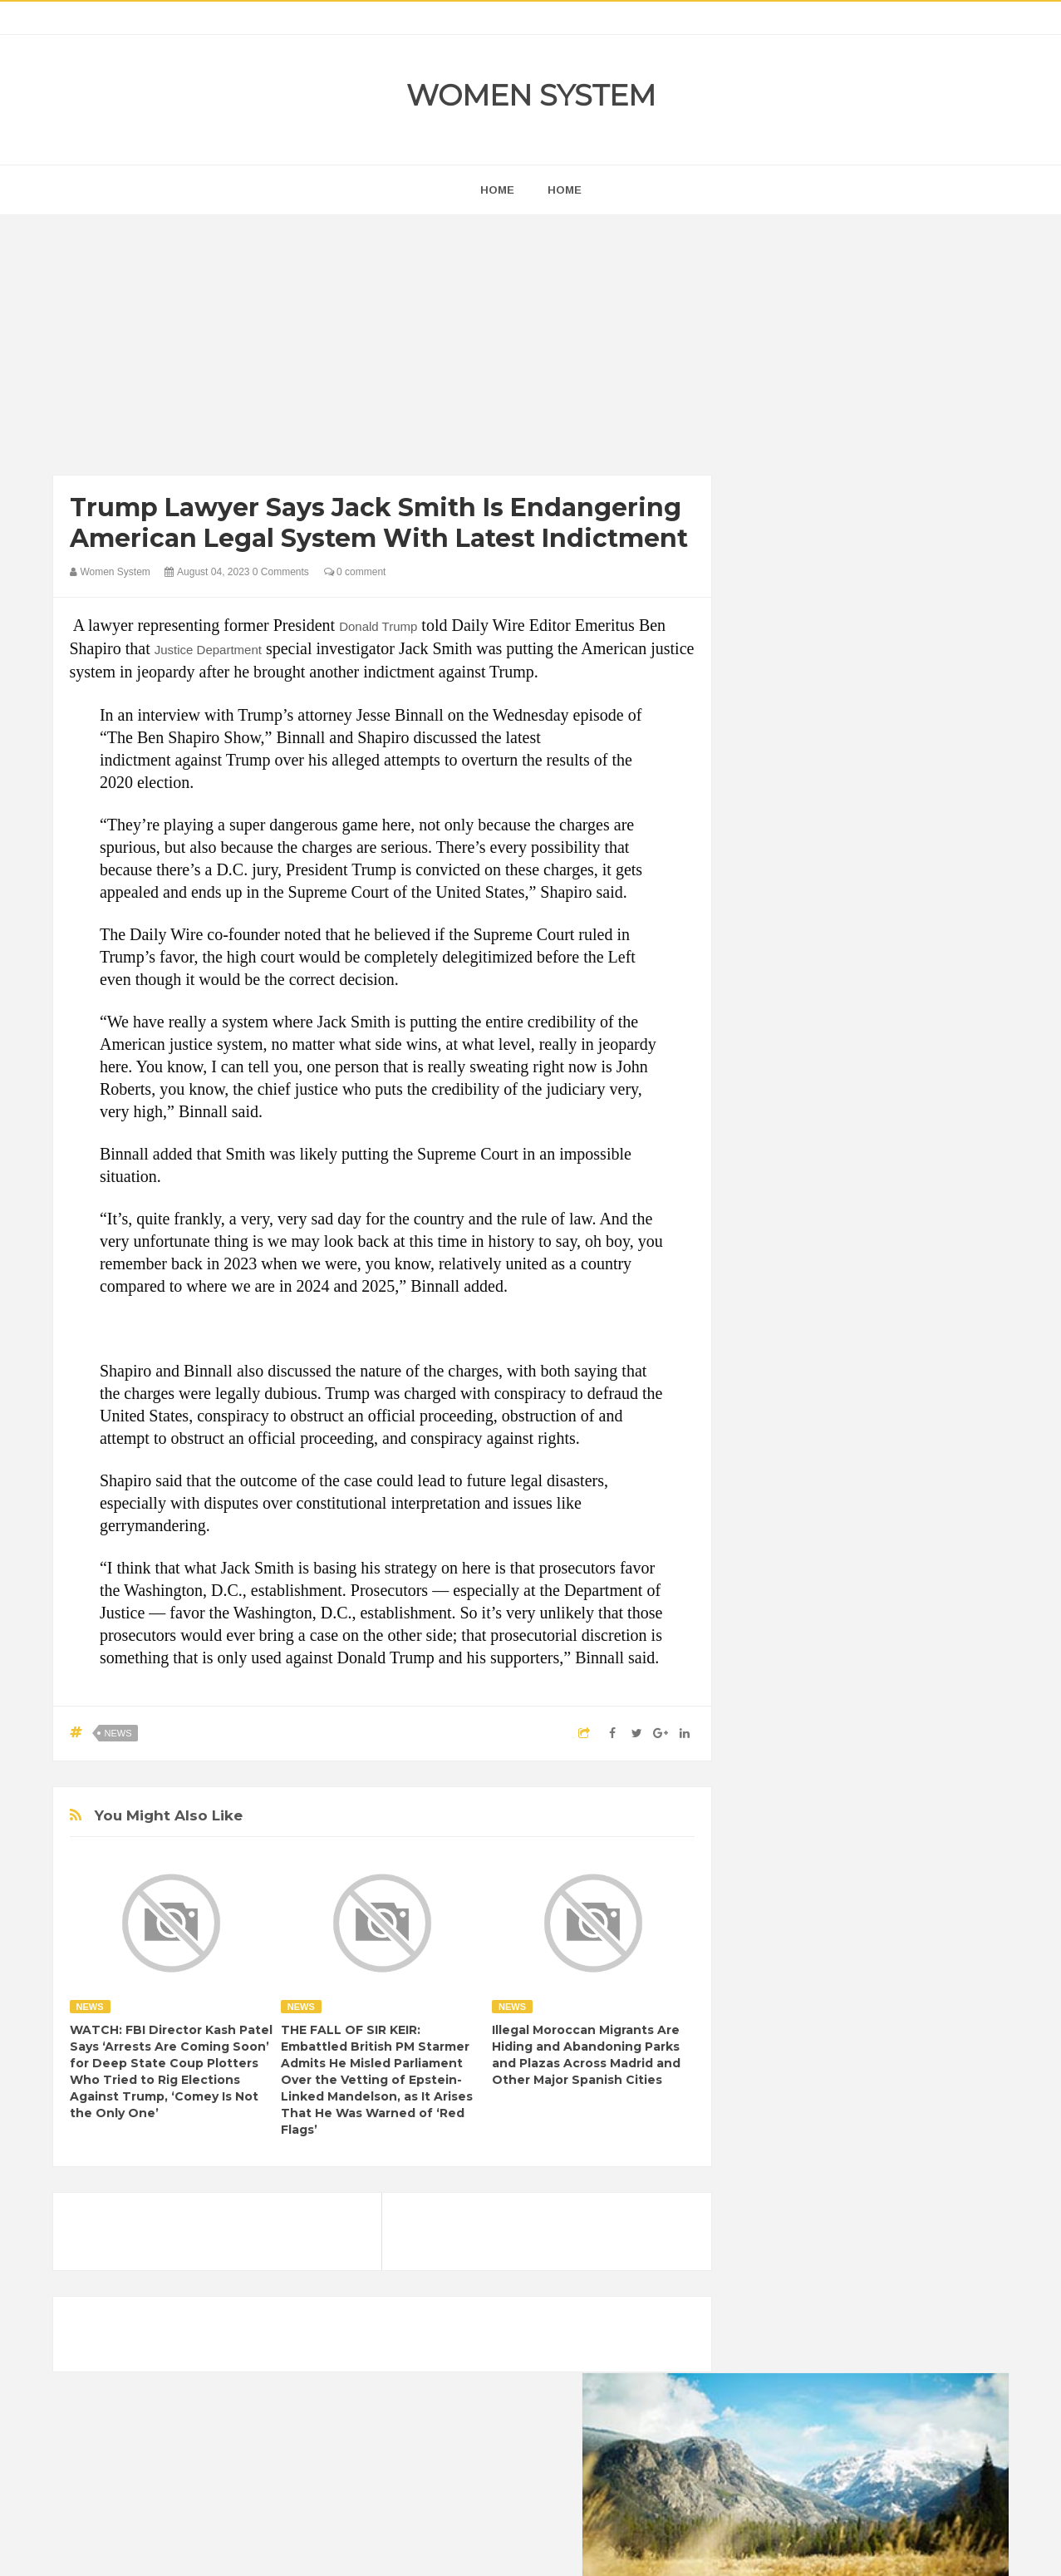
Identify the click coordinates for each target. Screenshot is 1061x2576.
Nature (773, 2186)
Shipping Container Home (831, 1884)
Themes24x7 (579, 2547)
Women (891, 2215)
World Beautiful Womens (816, 2243)
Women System (531, 95)
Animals (838, 2045)
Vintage (834, 2215)
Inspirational (786, 2158)
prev (755, 1067)
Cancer (774, 2073)
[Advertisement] (382, 349)
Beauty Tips (905, 2045)
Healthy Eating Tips (803, 2130)
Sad (919, 2186)
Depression (902, 2073)
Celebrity (833, 2073)
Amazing (778, 2045)
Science (776, 2215)
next (767, 1067)
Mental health (939, 2158)
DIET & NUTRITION (805, 2102)
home (497, 190)
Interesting (861, 2158)
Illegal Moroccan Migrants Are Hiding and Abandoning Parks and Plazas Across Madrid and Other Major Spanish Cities (586, 2054)
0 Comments (281, 572)
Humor (886, 2130)
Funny (933, 2102)
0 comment (355, 572)
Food (885, 2102)
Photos (873, 2186)
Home (565, 190)
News (118, 1733)
